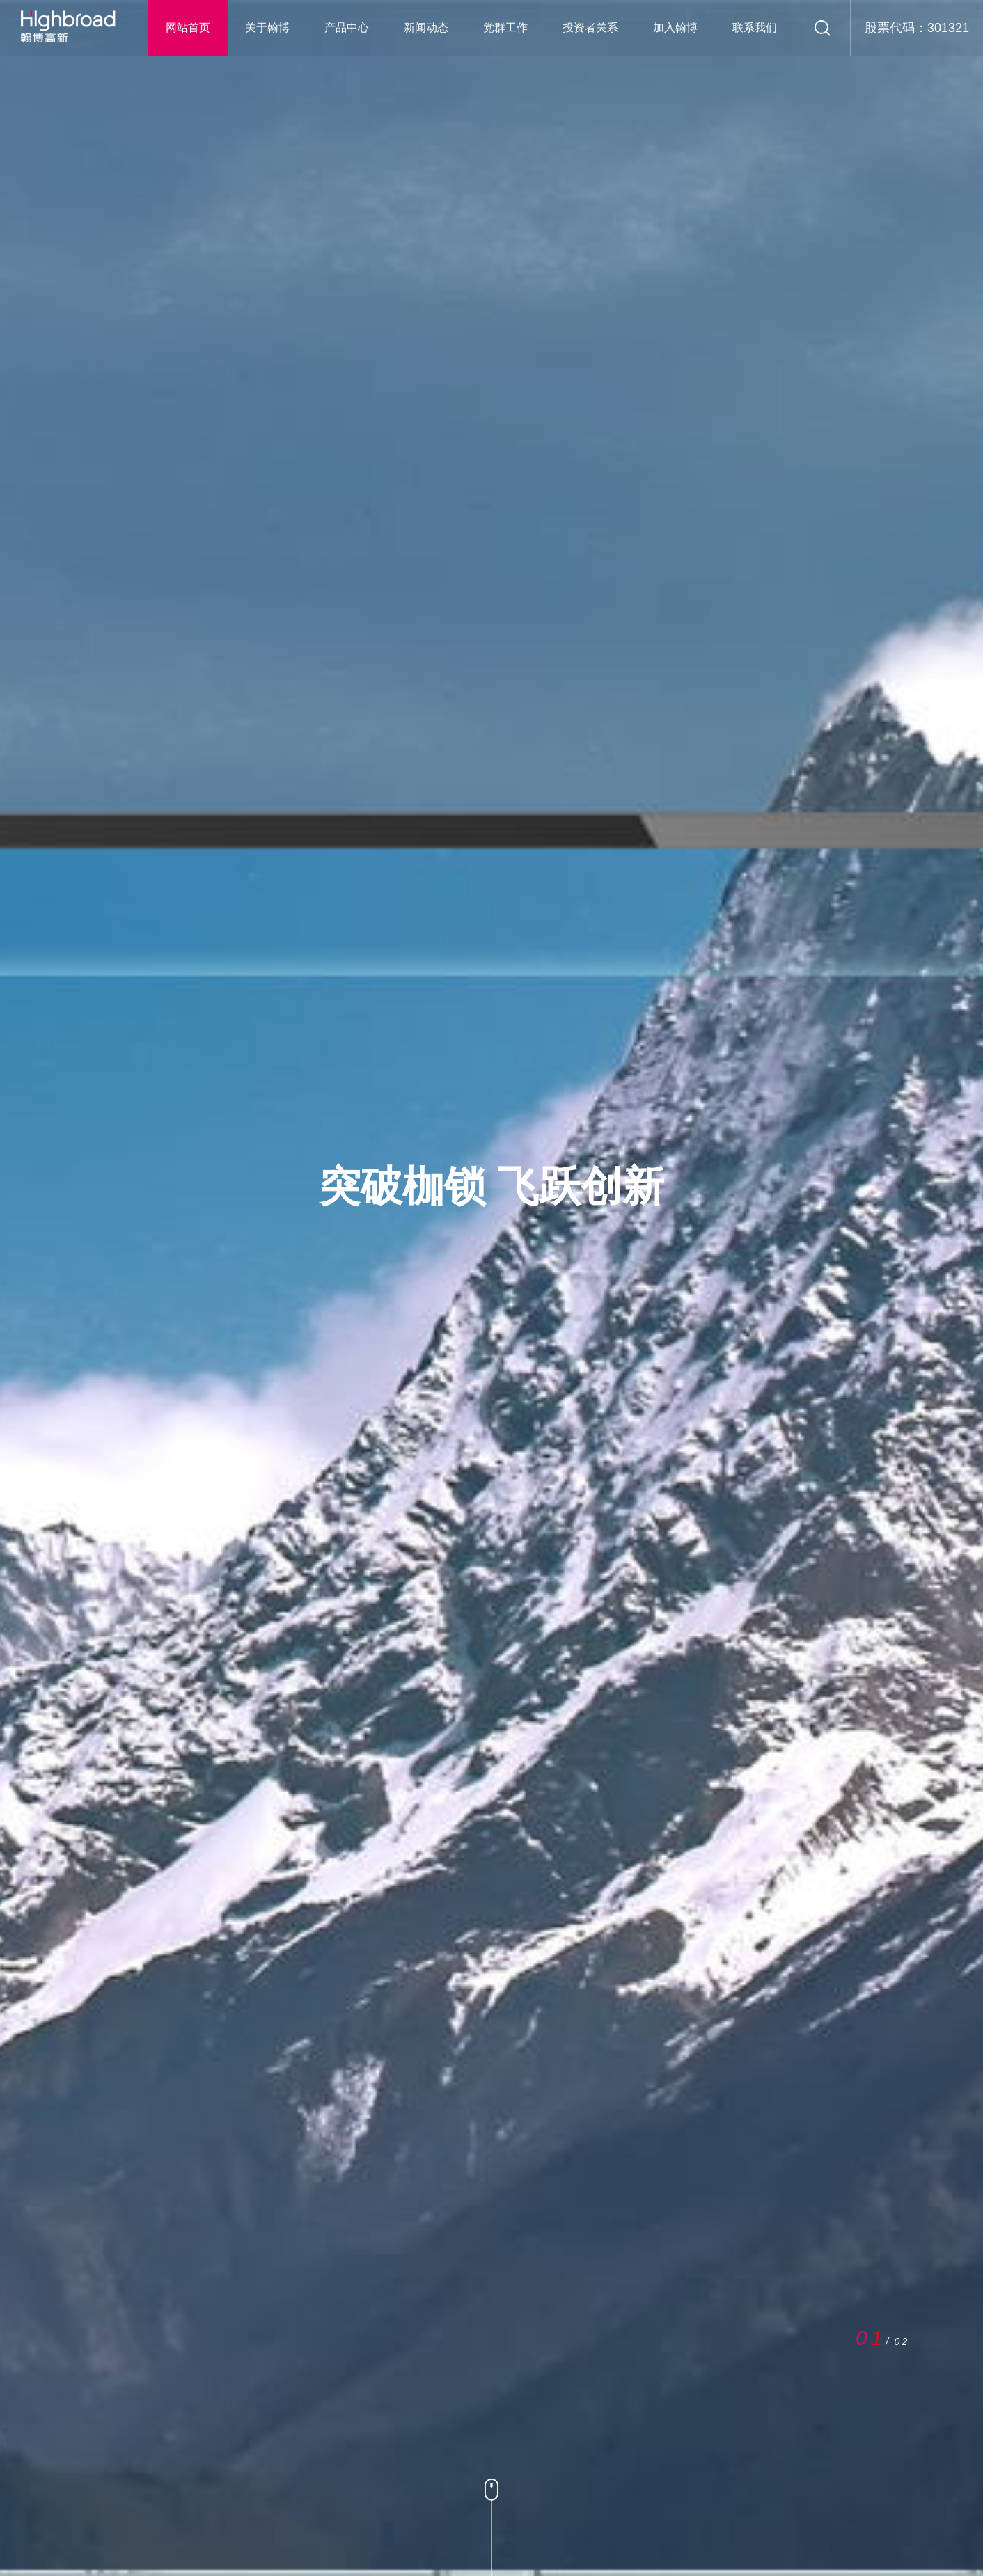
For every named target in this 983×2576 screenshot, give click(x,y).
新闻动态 (426, 27)
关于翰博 (267, 27)
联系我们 (754, 27)
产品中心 (346, 27)
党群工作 (505, 27)
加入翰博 (675, 27)
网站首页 (188, 27)
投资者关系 (590, 27)
